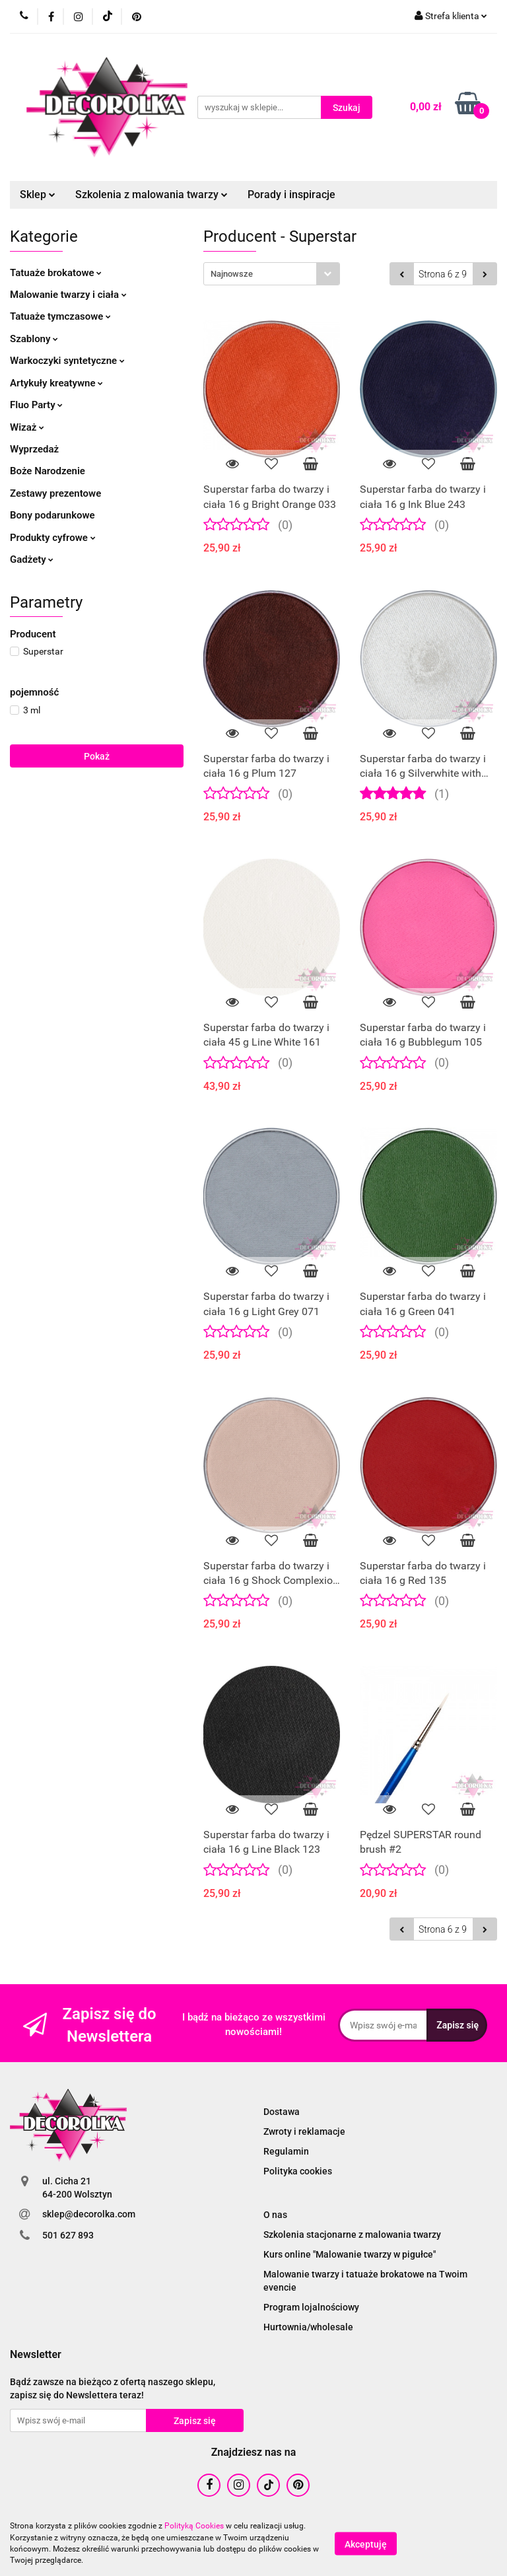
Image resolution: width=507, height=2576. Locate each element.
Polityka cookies (297, 2171)
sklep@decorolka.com (88, 2214)
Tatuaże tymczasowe (60, 316)
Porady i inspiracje (291, 194)
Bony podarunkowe (52, 515)
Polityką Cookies (194, 2525)
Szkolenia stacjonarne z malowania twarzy (352, 2234)
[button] (35, 2355)
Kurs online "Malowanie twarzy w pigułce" (349, 2254)
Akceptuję (366, 2543)
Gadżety (31, 559)
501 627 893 (68, 2235)
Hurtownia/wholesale (308, 2327)
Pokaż (97, 756)
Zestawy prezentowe (55, 493)
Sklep (37, 194)
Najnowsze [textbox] (232, 274)
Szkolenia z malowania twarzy (151, 194)
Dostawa (281, 2111)
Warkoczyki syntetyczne (67, 361)
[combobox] (271, 273)
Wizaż (27, 427)
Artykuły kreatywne (56, 383)
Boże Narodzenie (47, 471)
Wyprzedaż (34, 449)
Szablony (34, 339)
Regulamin (286, 2151)
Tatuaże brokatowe (56, 273)
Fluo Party (36, 405)
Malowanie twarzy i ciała (68, 295)
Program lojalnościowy (311, 2307)
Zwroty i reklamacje (304, 2131)
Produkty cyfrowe (53, 538)
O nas (275, 2214)
